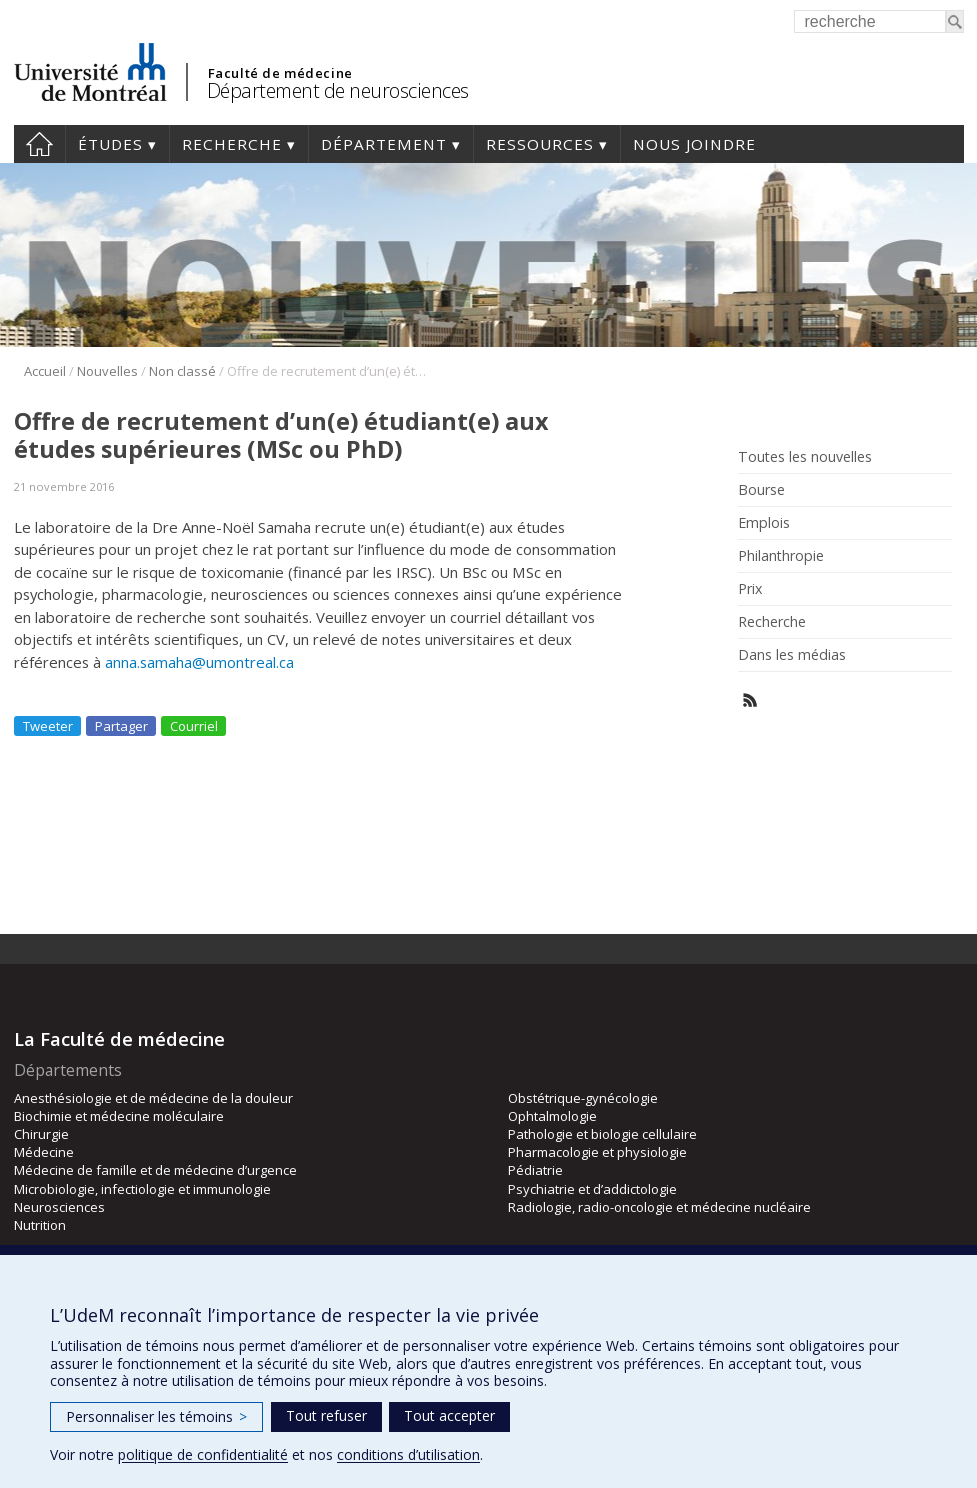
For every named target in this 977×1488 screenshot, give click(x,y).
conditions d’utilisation (408, 1454)
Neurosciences (59, 1207)
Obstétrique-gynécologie (583, 1098)
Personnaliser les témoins (156, 1416)
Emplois (764, 523)
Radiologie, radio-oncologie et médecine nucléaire (659, 1207)
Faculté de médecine (280, 73)
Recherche (232, 144)
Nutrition (40, 1225)
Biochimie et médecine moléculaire (119, 1116)
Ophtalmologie (552, 1116)
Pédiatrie (535, 1170)
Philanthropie (781, 556)
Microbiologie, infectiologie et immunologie (142, 1189)
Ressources (540, 144)
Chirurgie (41, 1134)
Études (110, 144)
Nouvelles (107, 371)
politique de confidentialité (203, 1454)
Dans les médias (792, 655)
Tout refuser (326, 1415)
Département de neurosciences (338, 90)
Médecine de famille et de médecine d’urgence (155, 1170)
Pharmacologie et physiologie (597, 1152)
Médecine (44, 1152)
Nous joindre (694, 144)
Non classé (182, 371)
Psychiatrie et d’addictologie (592, 1189)
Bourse (761, 490)
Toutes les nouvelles (805, 457)
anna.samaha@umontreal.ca (199, 662)
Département (384, 144)
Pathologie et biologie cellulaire (602, 1134)
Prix (750, 589)
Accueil (39, 144)
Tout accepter (449, 1415)
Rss (750, 700)
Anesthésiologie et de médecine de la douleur (153, 1098)
